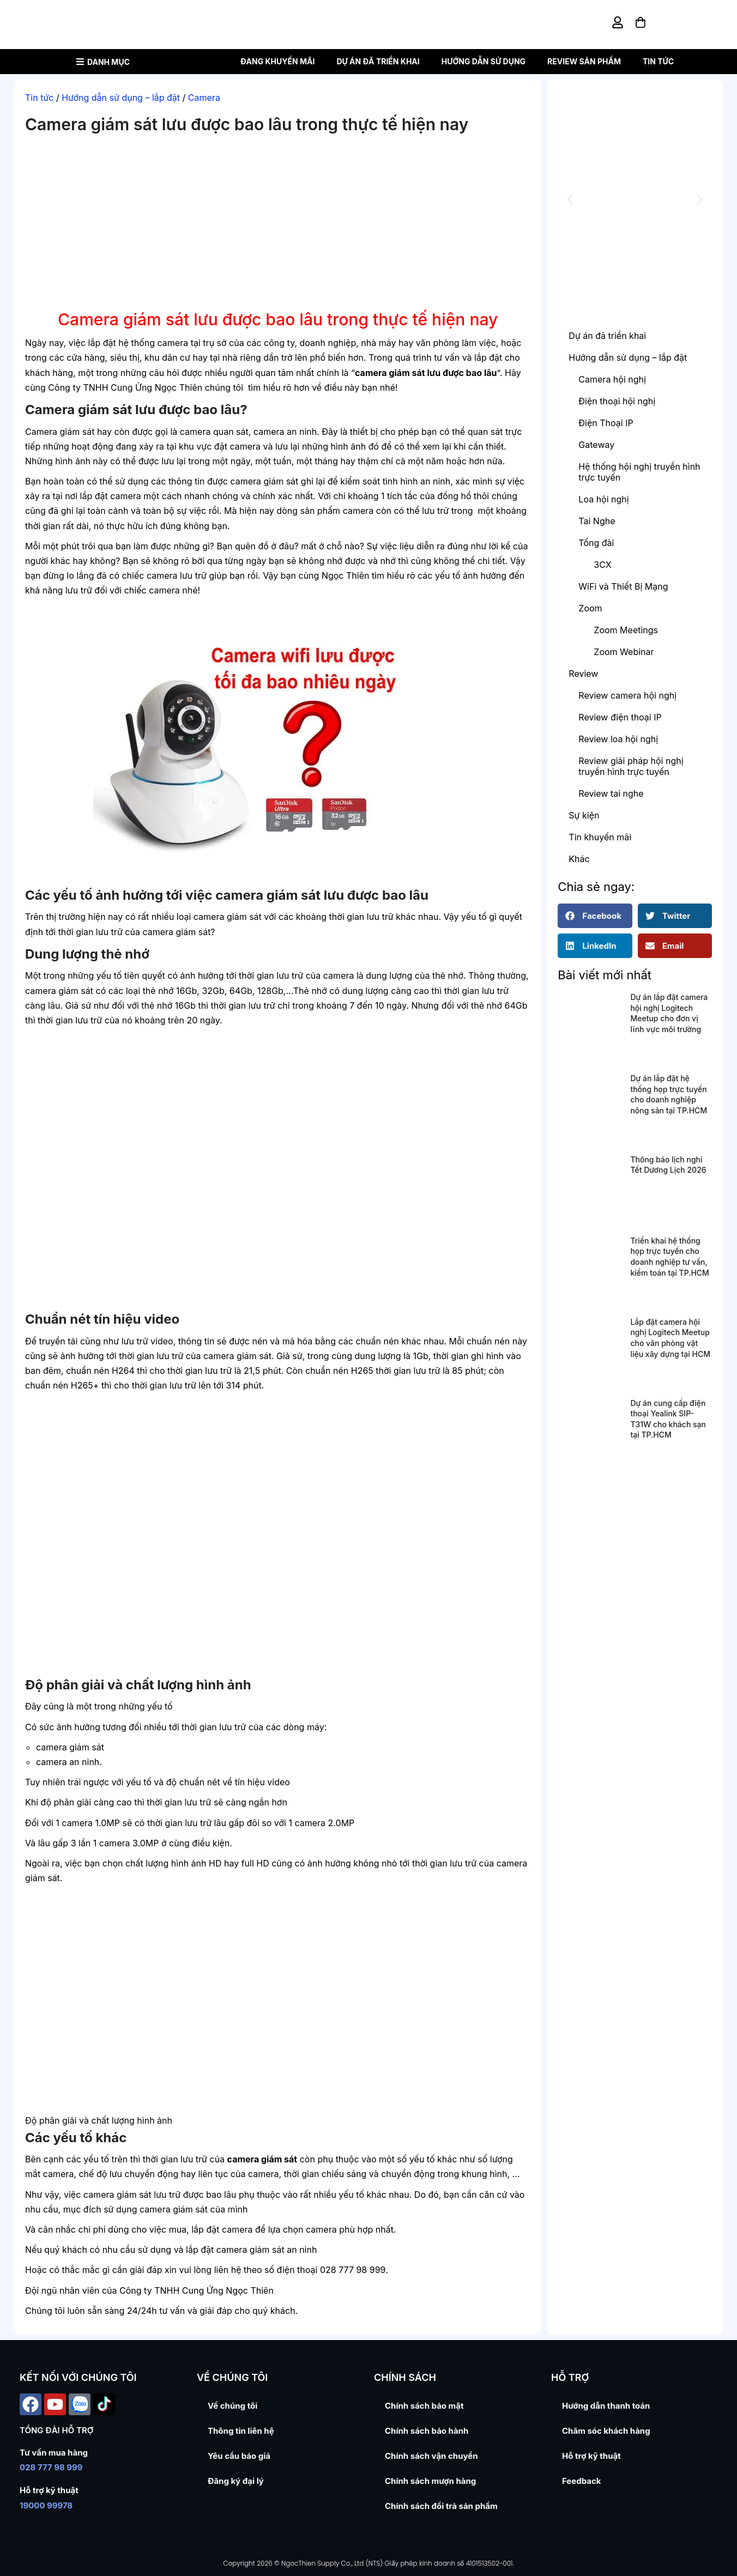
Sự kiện (584, 815)
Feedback (581, 2481)
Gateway (596, 444)
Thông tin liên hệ (241, 2431)
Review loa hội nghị (618, 739)
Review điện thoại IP (619, 717)
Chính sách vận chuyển (431, 2456)
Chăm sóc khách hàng (606, 2431)
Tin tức (658, 61)
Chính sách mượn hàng (430, 2481)
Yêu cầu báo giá (239, 2456)
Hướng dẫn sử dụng (483, 61)
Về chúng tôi (232, 2406)
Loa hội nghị (603, 499)
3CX (602, 564)
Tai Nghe (596, 521)
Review (583, 673)
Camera (204, 97)
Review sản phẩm (584, 61)
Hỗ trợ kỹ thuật (591, 2456)
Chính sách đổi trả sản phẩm (441, 2506)
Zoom (590, 608)
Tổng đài (596, 542)
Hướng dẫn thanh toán (606, 2406)
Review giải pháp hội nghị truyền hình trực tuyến (630, 766)
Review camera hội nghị (627, 695)
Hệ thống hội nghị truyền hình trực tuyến (639, 472)
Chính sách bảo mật (424, 2406)
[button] (570, 200)
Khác (579, 858)
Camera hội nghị (612, 379)
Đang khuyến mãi (277, 61)
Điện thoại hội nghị (616, 401)
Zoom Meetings (626, 630)
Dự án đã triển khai (377, 61)
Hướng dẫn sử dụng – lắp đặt (121, 97)
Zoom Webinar (624, 651)
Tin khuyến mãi (600, 837)
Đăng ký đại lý (236, 2481)
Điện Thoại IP (605, 422)
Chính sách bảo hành (426, 2431)
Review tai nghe (610, 793)
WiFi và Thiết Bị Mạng (623, 586)
